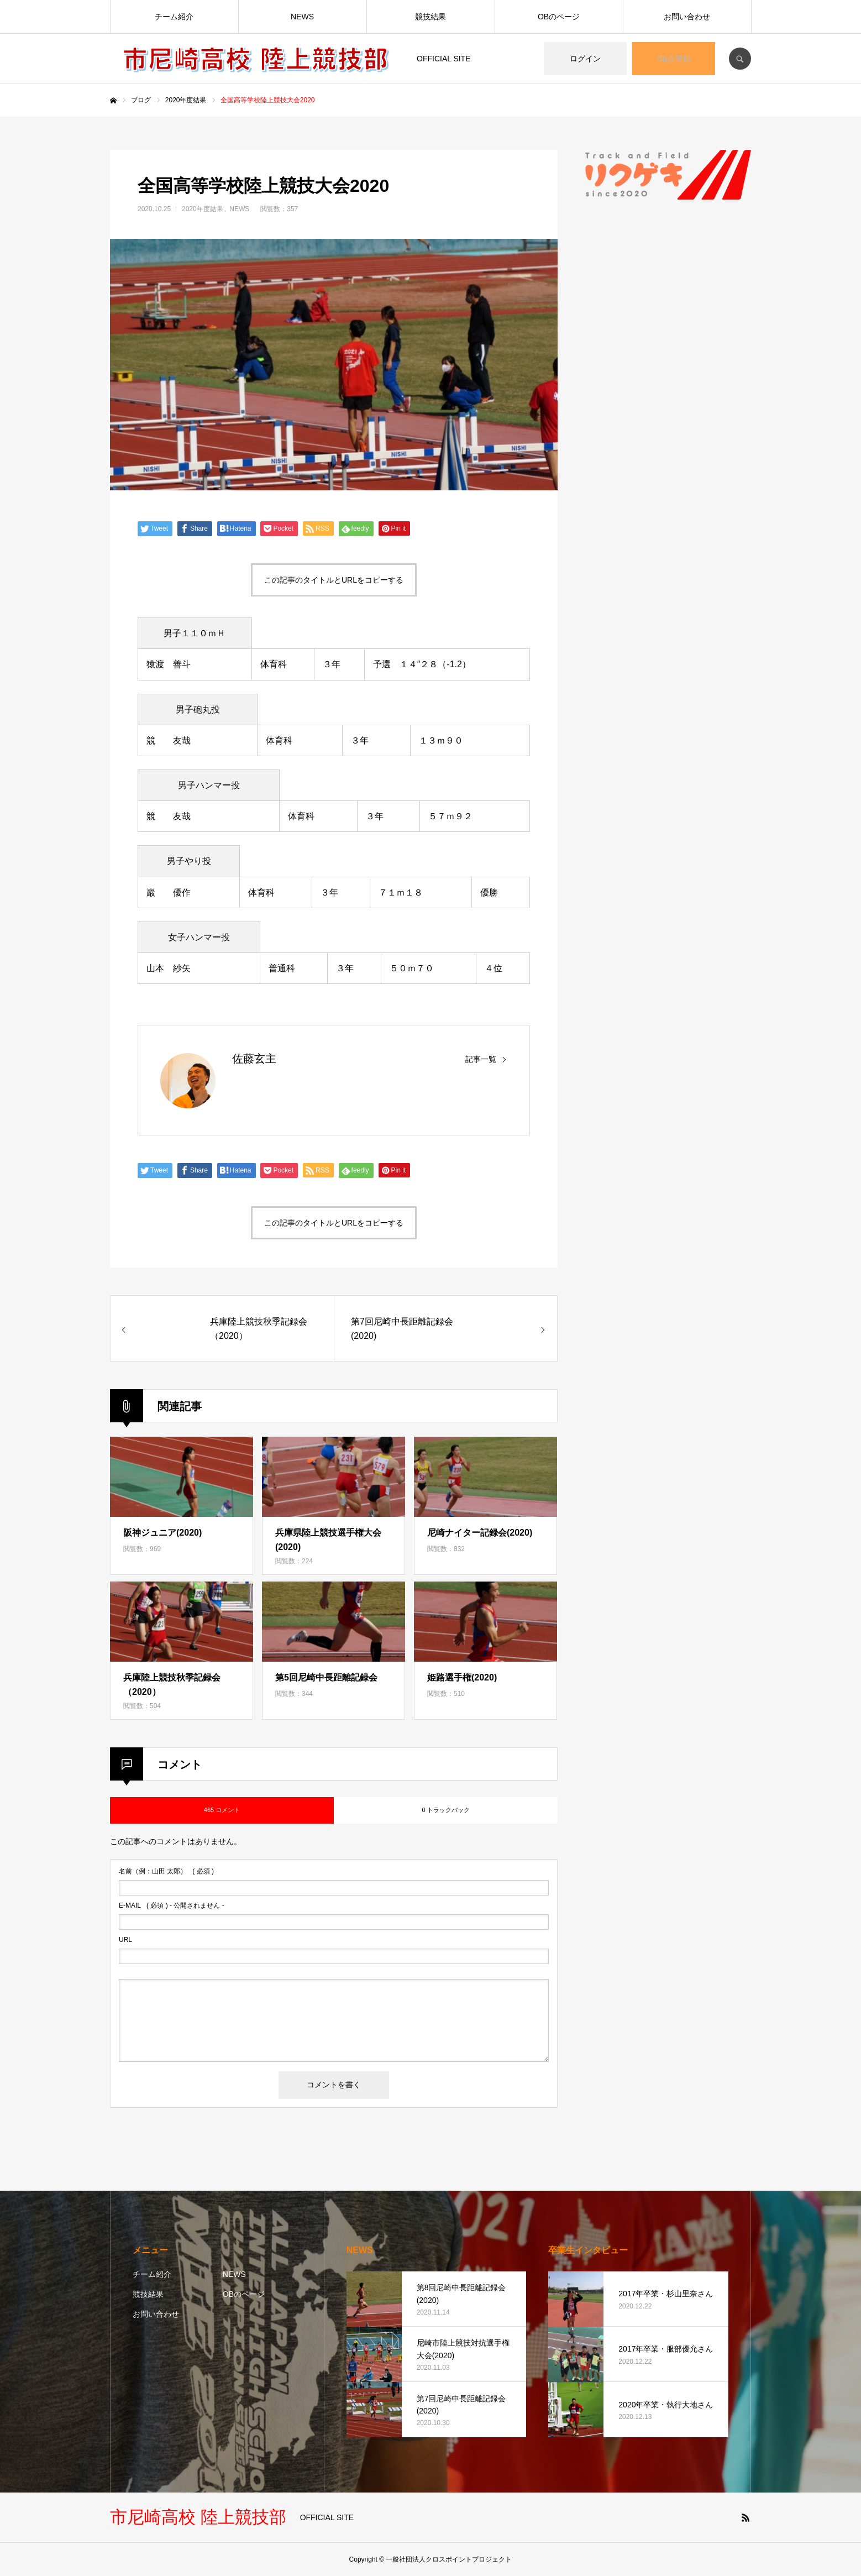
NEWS (302, 16)
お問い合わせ (687, 16)
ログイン (585, 58)
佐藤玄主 (254, 1059)
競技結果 (430, 16)
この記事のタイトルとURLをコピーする (333, 579)
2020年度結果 (202, 209)
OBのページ (559, 16)
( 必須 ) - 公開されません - (171, 1905)
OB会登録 (674, 58)
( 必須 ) (166, 1871)
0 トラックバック (445, 1810)
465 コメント (222, 1810)
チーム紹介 (174, 16)
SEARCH (740, 59)
